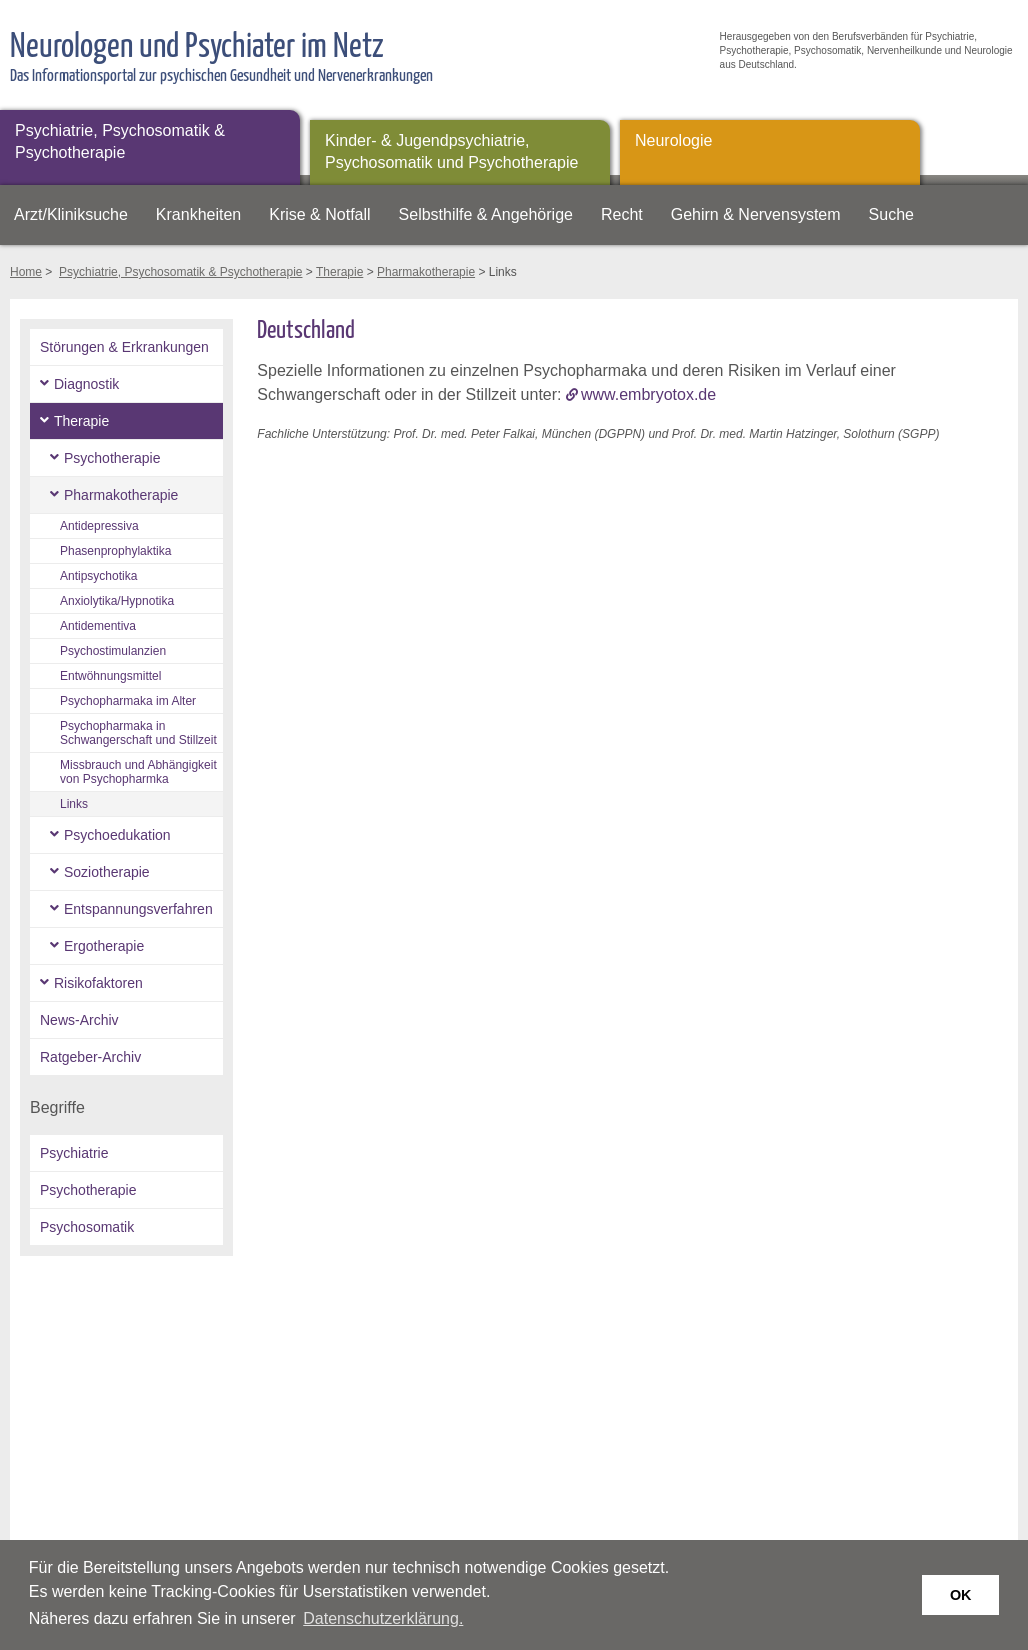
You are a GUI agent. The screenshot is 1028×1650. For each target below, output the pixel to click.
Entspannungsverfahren (138, 909)
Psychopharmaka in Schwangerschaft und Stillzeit (138, 733)
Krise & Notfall (319, 214)
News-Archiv (79, 1020)
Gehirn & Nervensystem (756, 214)
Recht (622, 214)
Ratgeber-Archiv (90, 1057)
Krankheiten (198, 214)
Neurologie (673, 140)
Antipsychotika (98, 576)
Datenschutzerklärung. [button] (383, 1618)
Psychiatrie (74, 1153)
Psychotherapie (112, 458)
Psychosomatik (87, 1227)
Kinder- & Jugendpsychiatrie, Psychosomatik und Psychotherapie (451, 151)
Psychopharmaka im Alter (128, 701)
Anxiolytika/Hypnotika (117, 601)
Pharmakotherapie (426, 272)
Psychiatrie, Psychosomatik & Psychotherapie (120, 141)
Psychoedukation (117, 835)
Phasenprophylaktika (115, 551)
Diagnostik (86, 384)
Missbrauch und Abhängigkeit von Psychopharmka (138, 772)
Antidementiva (98, 626)
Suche (891, 214)
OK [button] (961, 1595)
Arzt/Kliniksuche (71, 214)
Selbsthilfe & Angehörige (486, 214)
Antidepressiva (99, 526)
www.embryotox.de (648, 394)
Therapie (339, 272)
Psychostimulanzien (113, 651)
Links (74, 804)
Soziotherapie (107, 872)
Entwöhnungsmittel (110, 676)
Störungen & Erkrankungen (124, 347)
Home (26, 272)
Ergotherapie (104, 946)
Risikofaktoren (98, 983)
